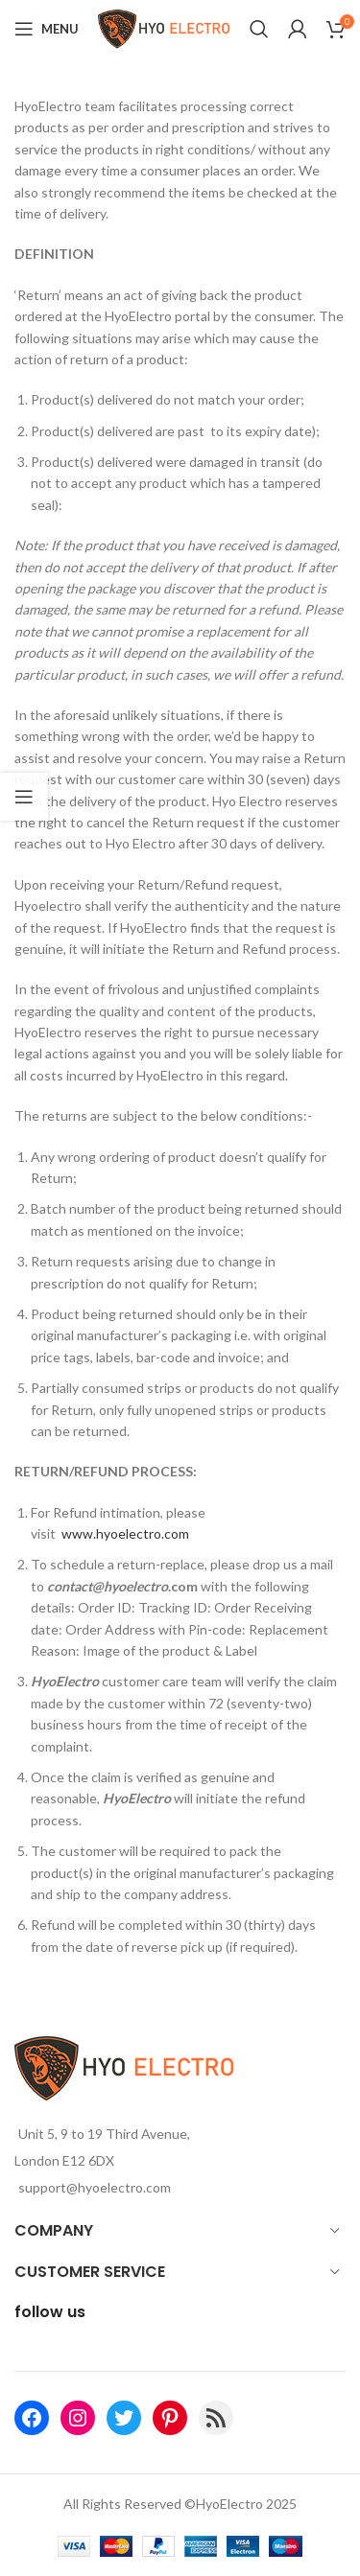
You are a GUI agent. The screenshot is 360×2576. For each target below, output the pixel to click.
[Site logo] (164, 27)
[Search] (259, 29)
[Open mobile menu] (46, 29)
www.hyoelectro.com (125, 1533)
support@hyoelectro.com (94, 2187)
